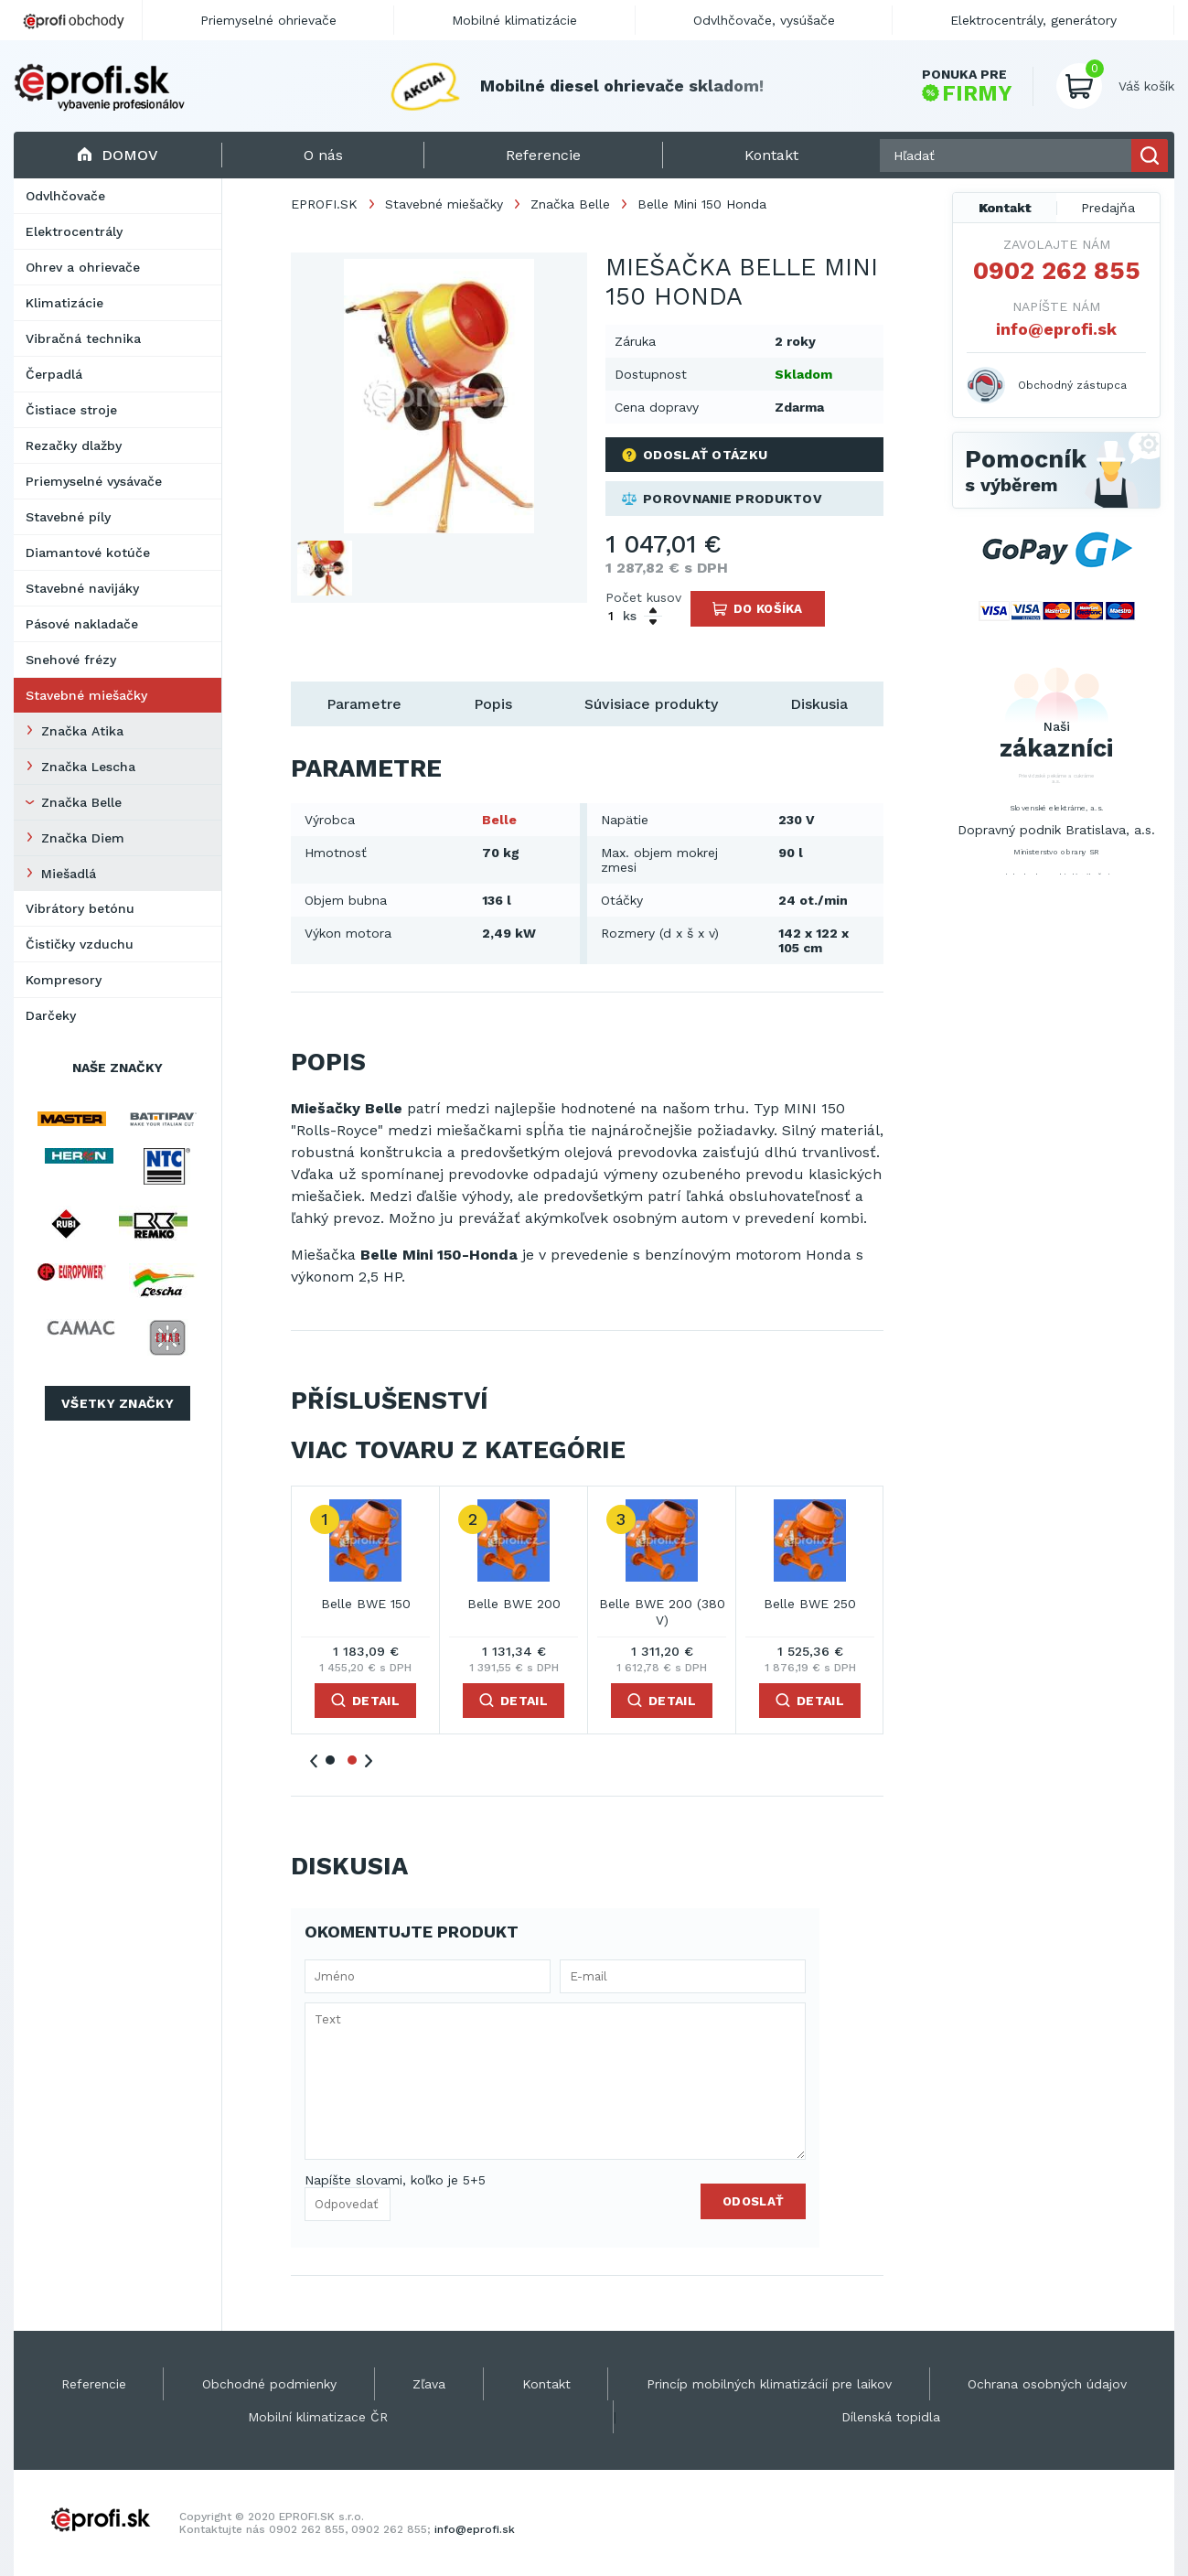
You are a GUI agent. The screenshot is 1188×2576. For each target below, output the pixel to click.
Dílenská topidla (890, 2417)
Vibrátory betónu (80, 908)
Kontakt (1005, 207)
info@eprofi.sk (1056, 328)
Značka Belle (81, 802)
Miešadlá (68, 873)
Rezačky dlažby (74, 445)
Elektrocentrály (74, 231)
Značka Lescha (88, 766)
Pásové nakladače (82, 624)
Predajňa (1108, 207)
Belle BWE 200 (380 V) (662, 1611)
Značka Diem (82, 838)
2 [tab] (352, 1760)
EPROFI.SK (324, 204)
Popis (493, 704)
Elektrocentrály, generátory (1033, 20)
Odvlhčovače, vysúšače (764, 20)
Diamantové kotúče (88, 552)
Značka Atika (82, 731)
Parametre (363, 704)
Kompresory (64, 979)
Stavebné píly (68, 517)
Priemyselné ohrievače (268, 20)
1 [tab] (330, 1760)
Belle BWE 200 (514, 1603)
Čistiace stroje (71, 409)
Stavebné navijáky (82, 588)
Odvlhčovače (65, 195)
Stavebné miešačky (86, 695)
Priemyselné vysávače (94, 481)
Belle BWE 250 (810, 1603)
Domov (117, 155)
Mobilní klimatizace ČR (318, 2417)
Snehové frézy (71, 659)
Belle (499, 819)
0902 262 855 (1056, 270)
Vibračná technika (83, 338)
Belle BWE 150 (366, 1603)
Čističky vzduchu (80, 944)
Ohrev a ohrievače (83, 267)
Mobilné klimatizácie (514, 20)
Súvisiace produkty (651, 704)
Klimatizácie (64, 302)
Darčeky (51, 1015)
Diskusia (819, 704)
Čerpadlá (54, 374)
